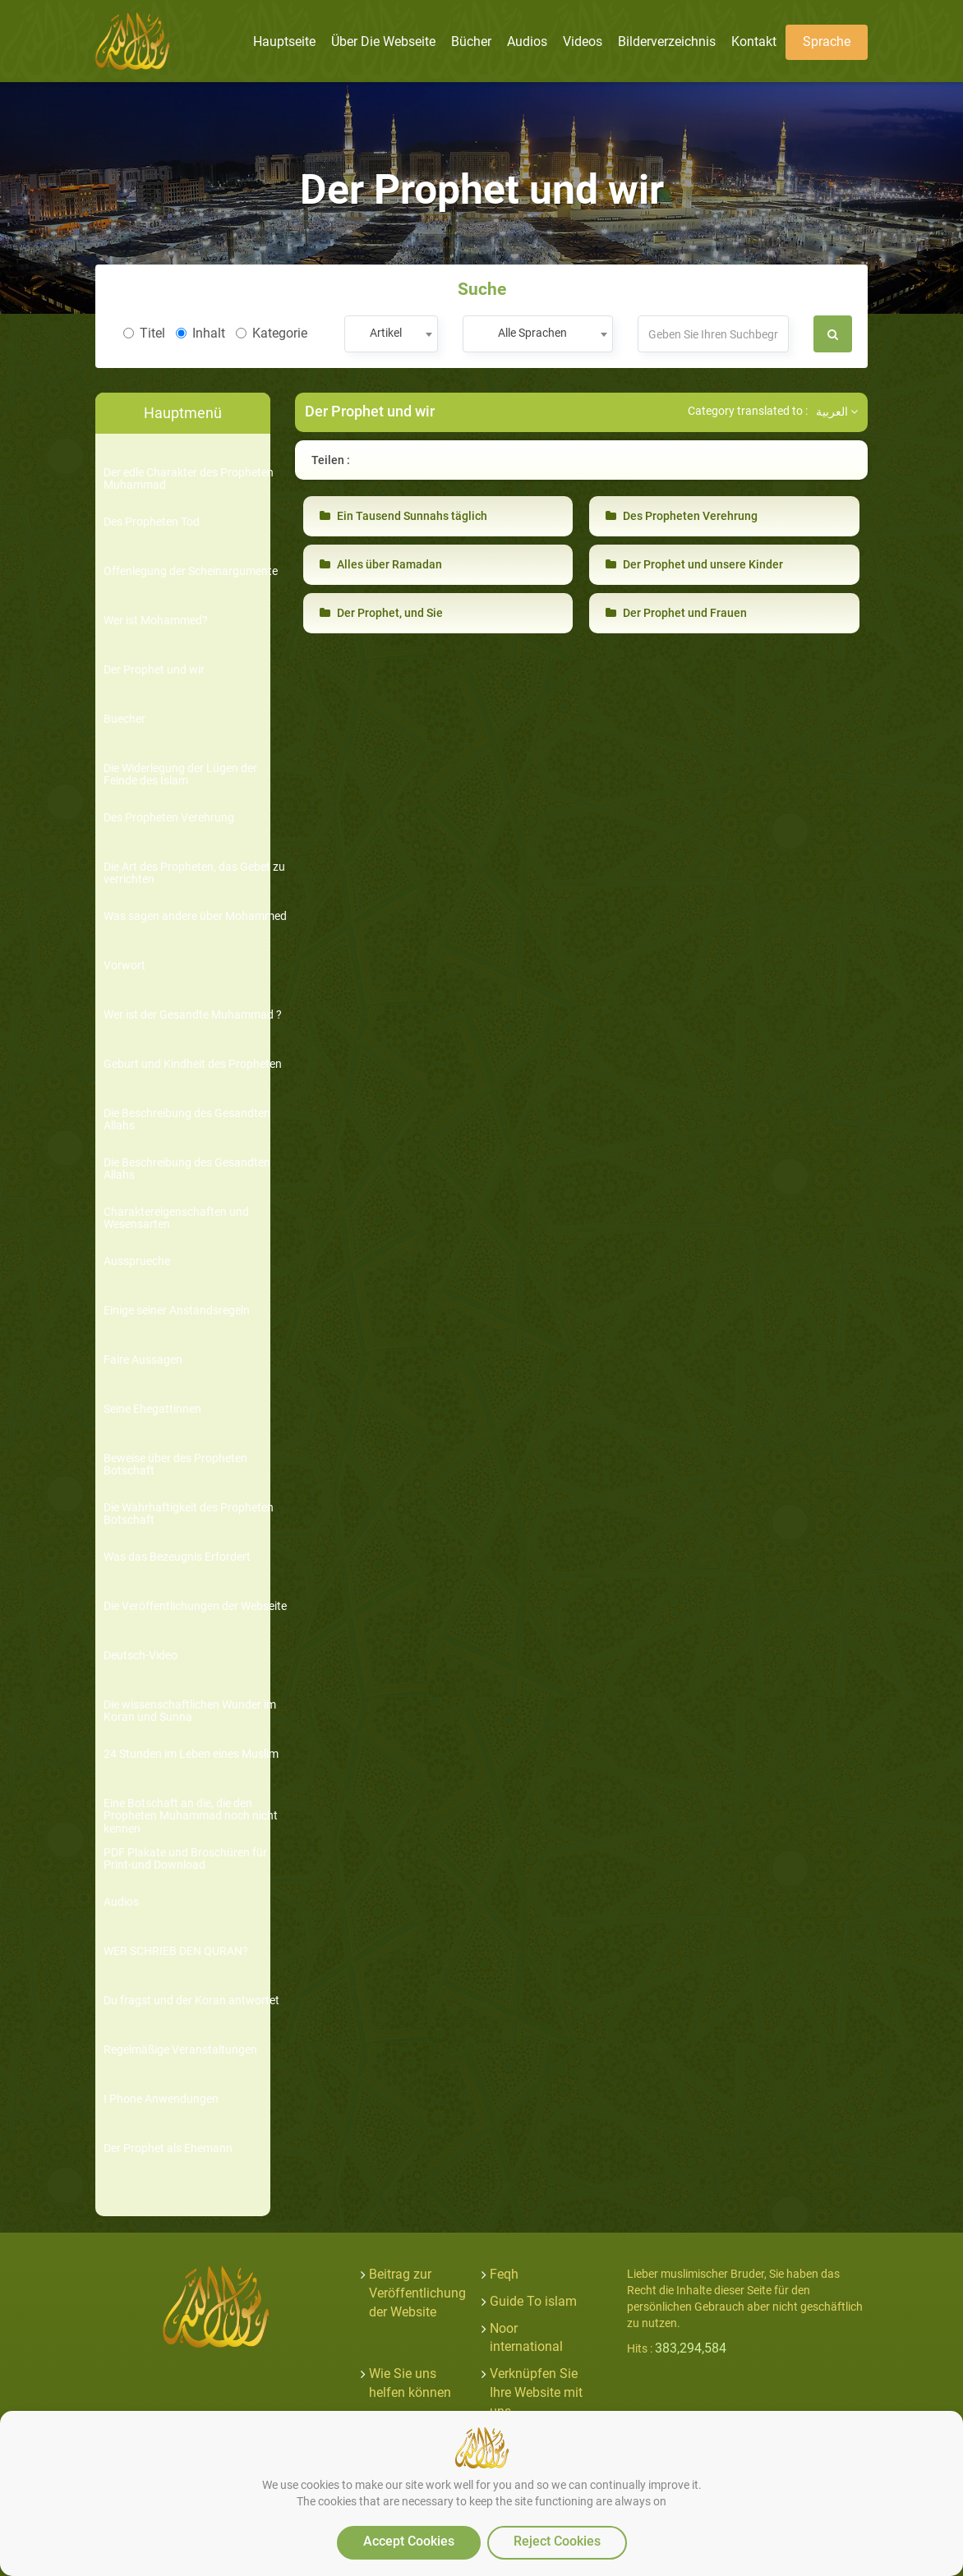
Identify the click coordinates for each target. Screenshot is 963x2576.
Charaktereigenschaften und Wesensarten (176, 1218)
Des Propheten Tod (152, 522)
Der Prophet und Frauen (676, 612)
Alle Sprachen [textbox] (532, 332)
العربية (837, 411)
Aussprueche (137, 1261)
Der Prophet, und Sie (381, 612)
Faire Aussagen (143, 1360)
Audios (121, 1902)
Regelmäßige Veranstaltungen (180, 2050)
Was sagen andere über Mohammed (195, 916)
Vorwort (124, 965)
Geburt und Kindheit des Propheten (193, 1064)
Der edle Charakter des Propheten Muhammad (189, 479)
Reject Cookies (557, 2541)
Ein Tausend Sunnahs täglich (403, 515)
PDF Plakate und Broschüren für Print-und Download (185, 1859)
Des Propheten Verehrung (169, 818)
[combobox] (390, 333)
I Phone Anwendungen (161, 2099)
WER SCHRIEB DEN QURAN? (176, 1951)
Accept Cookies (408, 2541)
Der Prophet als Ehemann (168, 2148)
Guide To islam (533, 2301)
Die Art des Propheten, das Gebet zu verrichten (194, 873)
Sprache (826, 41)
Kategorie (271, 333)
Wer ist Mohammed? (156, 620)
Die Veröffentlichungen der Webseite (195, 1606)
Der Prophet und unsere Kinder (694, 564)
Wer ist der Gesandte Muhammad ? (193, 1015)
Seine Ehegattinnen (152, 1409)
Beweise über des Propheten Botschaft (175, 1464)
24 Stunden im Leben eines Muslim (191, 1754)
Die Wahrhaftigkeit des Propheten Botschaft (189, 1514)
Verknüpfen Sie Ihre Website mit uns (536, 2392)
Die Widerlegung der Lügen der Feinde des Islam (180, 774)
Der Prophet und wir (154, 670)
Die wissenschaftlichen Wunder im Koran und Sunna (190, 1711)
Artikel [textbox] (386, 332)
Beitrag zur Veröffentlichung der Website (417, 2293)
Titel (144, 333)
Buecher (124, 719)
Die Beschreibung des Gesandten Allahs (187, 1119)
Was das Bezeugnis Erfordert (177, 1557)
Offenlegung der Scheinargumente (191, 571)
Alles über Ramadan (381, 564)
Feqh (504, 2274)
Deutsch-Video (140, 1655)
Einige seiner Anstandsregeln (177, 1310)
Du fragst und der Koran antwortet (191, 2000)
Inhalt (200, 333)
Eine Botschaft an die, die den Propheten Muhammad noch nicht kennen (191, 1816)
